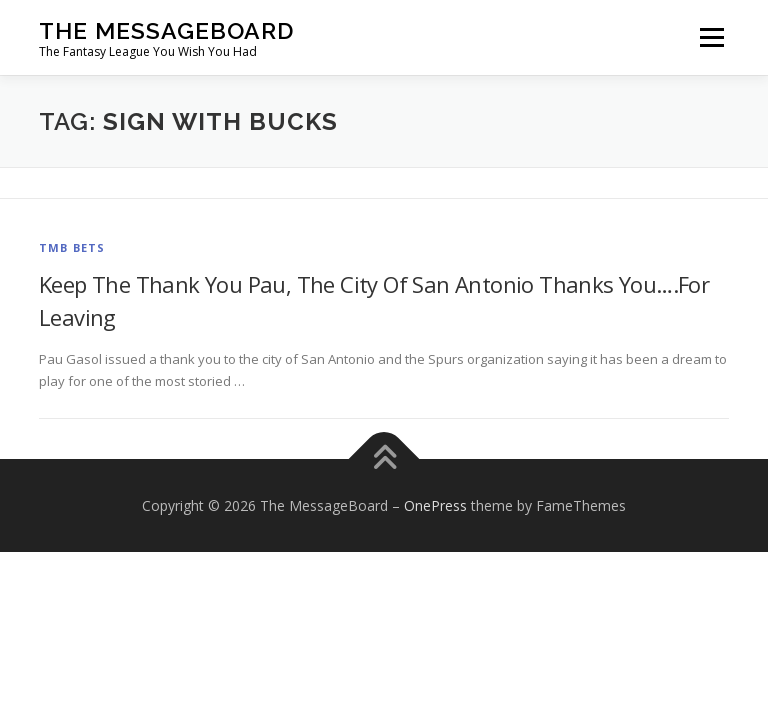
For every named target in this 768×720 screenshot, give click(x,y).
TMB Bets (72, 247)
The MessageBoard (166, 30)
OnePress (435, 505)
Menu (711, 37)
